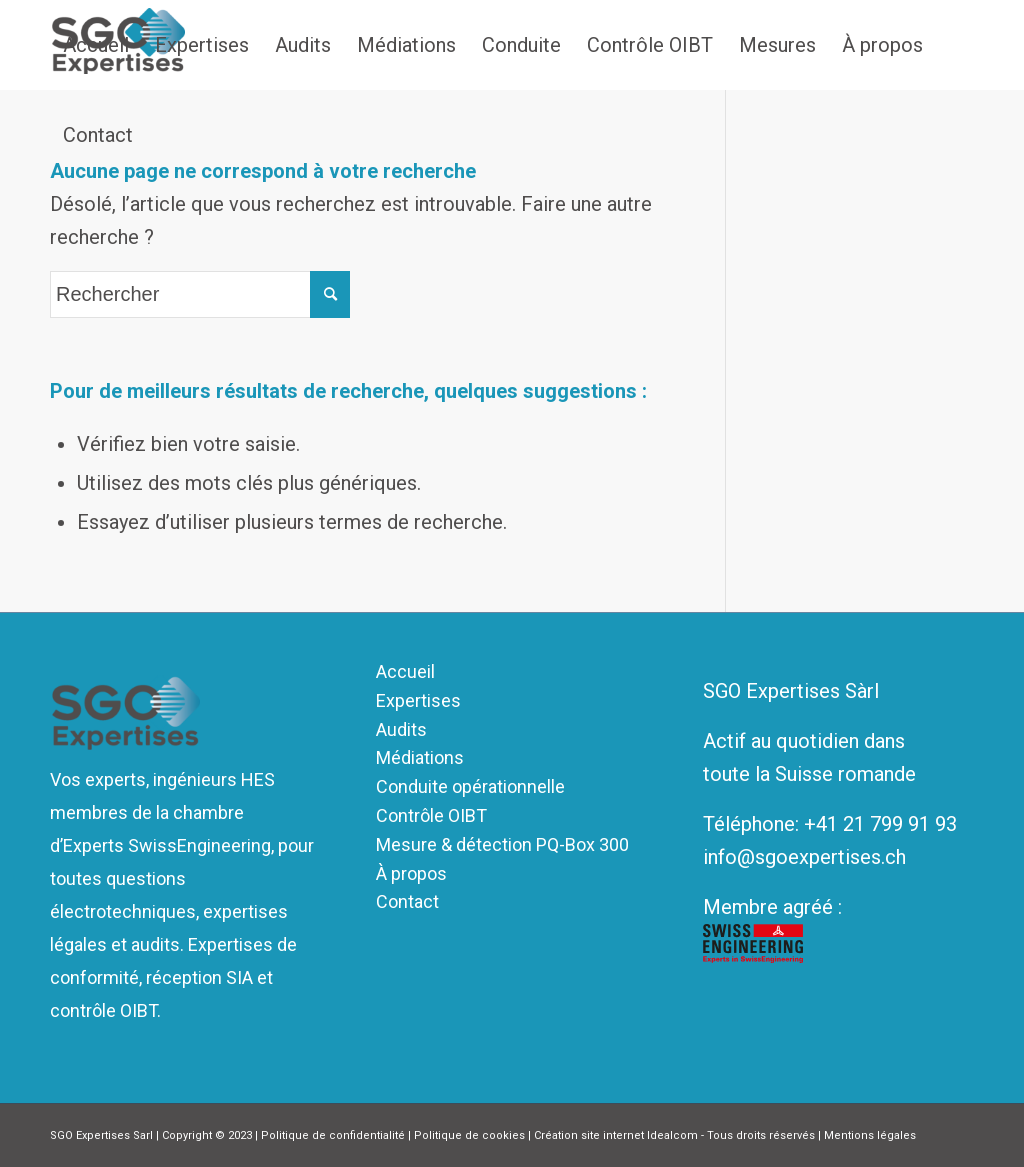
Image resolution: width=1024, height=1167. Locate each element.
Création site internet (589, 1135)
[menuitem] (96, 45)
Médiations (420, 757)
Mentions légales (870, 1135)
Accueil (405, 671)
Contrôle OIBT (431, 815)
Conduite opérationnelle (470, 786)
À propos (411, 873)
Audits (401, 729)
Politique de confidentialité (333, 1135)
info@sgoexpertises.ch (804, 857)
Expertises (418, 700)
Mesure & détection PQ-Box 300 (502, 844)
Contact (407, 901)
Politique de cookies (469, 1135)
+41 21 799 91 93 (880, 824)
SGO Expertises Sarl (101, 1135)
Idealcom (672, 1135)
